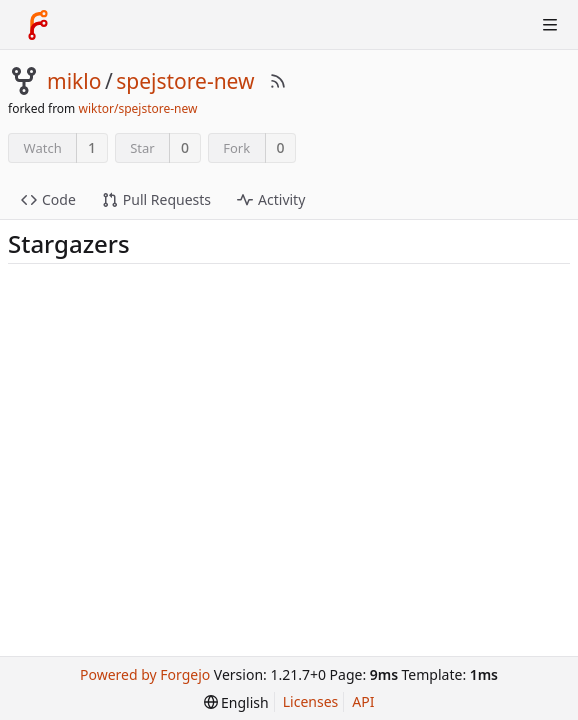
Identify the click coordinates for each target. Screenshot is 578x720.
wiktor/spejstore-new (137, 108)
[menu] (236, 702)
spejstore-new (185, 81)
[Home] (38, 25)
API (363, 701)
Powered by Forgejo (145, 674)
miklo (74, 81)
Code (48, 199)
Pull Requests (156, 199)
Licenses (311, 701)
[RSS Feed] (278, 81)
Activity (271, 199)
